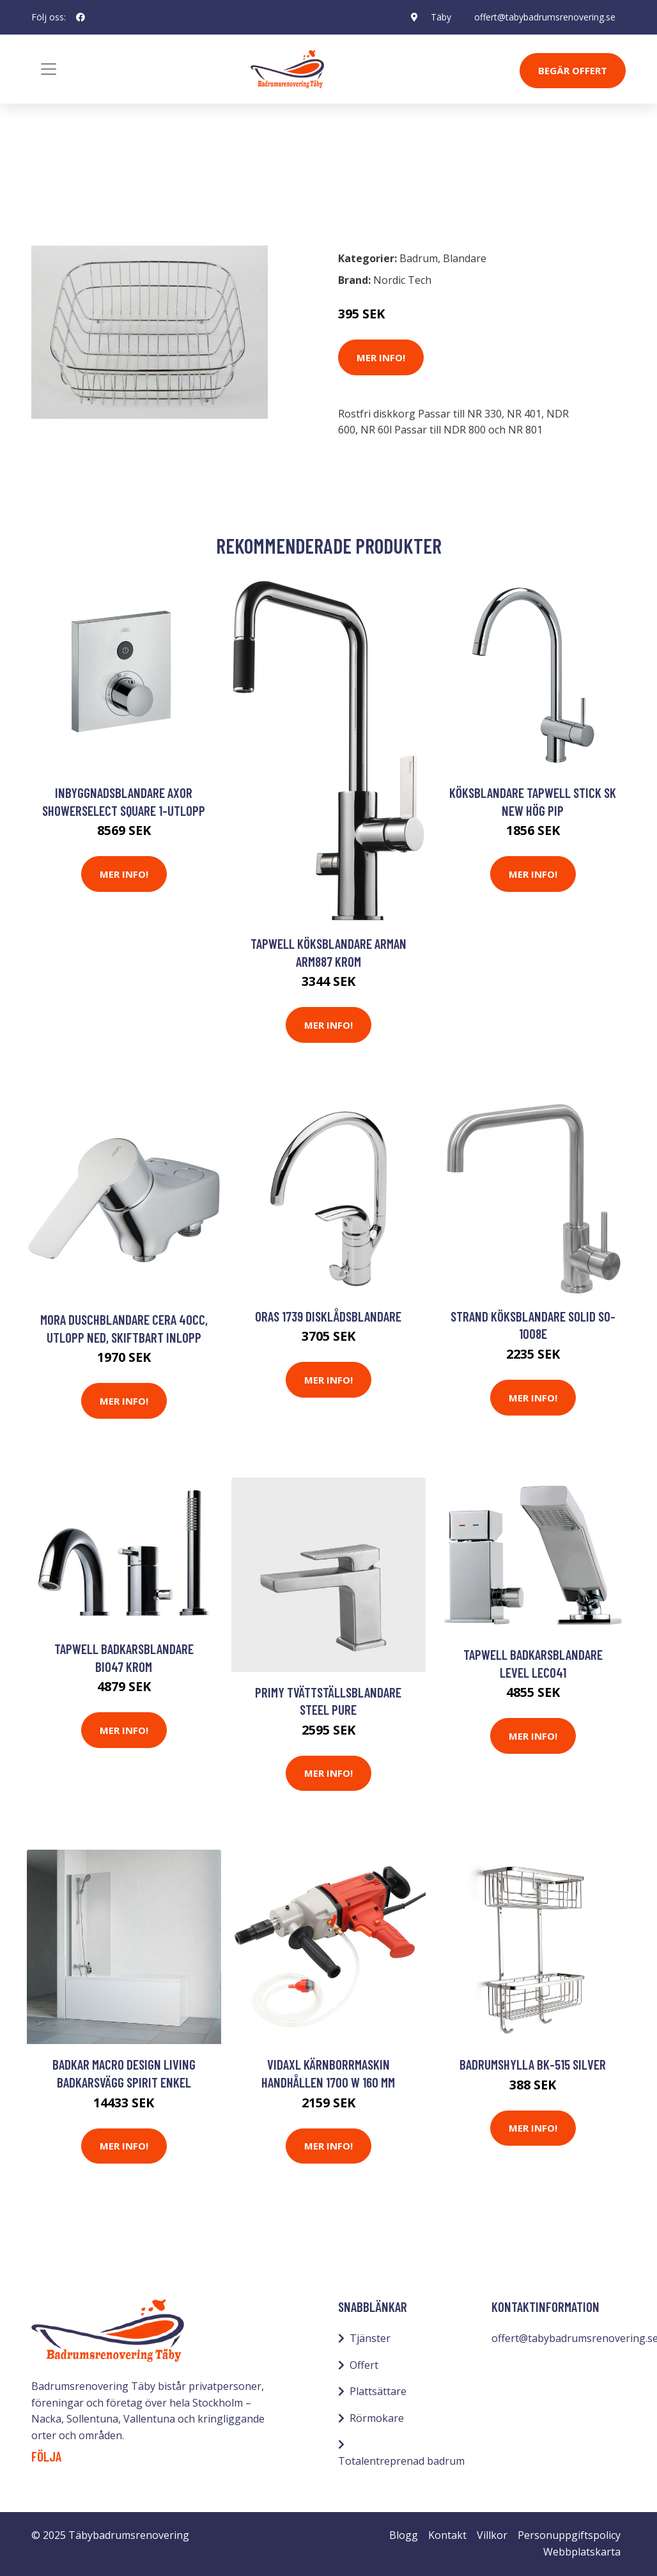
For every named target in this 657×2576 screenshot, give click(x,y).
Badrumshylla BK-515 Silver (533, 2064)
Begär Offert (572, 70)
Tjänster (370, 2338)
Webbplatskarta (582, 2552)
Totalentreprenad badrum (401, 2461)
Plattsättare (378, 2391)
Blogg (403, 2535)
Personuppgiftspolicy (569, 2535)
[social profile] (80, 17)
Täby (441, 17)
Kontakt (447, 2535)
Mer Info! (381, 357)
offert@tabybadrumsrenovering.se (544, 17)
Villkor (492, 2535)
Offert (364, 2365)
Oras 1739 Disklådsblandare (328, 1316)
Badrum (64, 184)
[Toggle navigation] (48, 69)
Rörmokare (377, 2418)
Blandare (120, 184)
